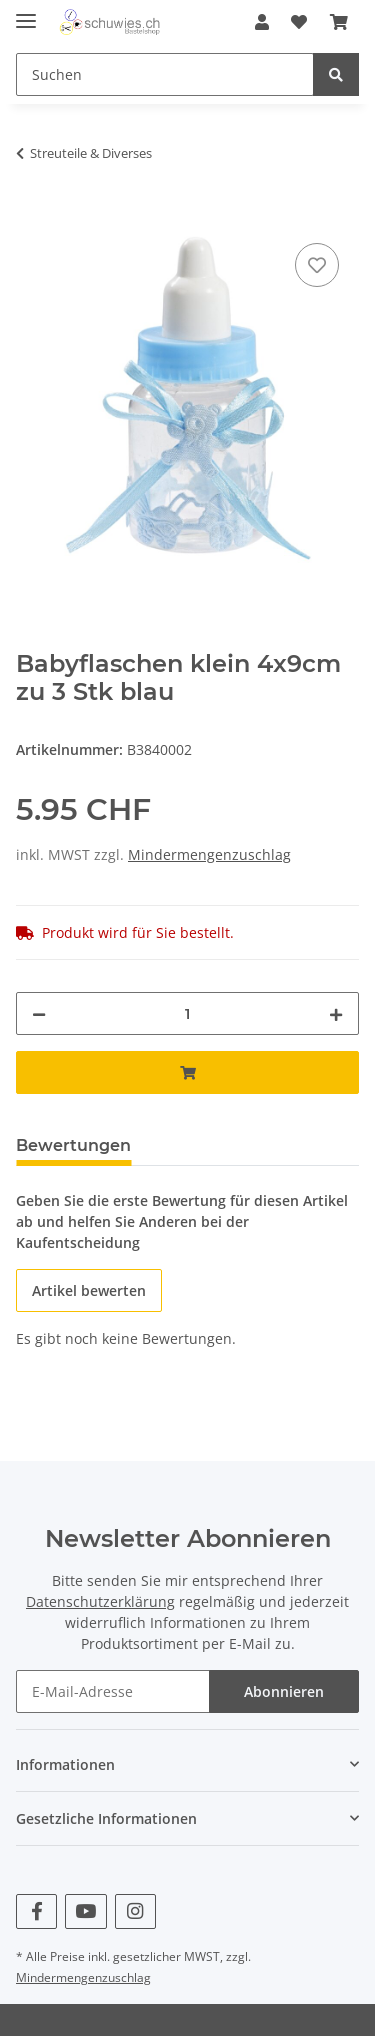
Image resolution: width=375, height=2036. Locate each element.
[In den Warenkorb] (32, 216)
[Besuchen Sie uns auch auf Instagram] (135, 1911)
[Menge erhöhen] (336, 1013)
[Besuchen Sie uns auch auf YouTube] (85, 1911)
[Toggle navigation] (26, 12)
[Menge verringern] (39, 1013)
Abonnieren (284, 1691)
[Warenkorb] (339, 22)
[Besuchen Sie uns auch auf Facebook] (36, 1911)
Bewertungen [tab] (73, 1145)
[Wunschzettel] (299, 22)
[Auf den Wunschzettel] (317, 265)
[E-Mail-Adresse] (113, 1691)
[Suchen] (165, 74)
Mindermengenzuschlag (209, 854)
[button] (262, 22)
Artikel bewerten (89, 1290)
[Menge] (187, 1013)
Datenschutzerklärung (100, 1601)
